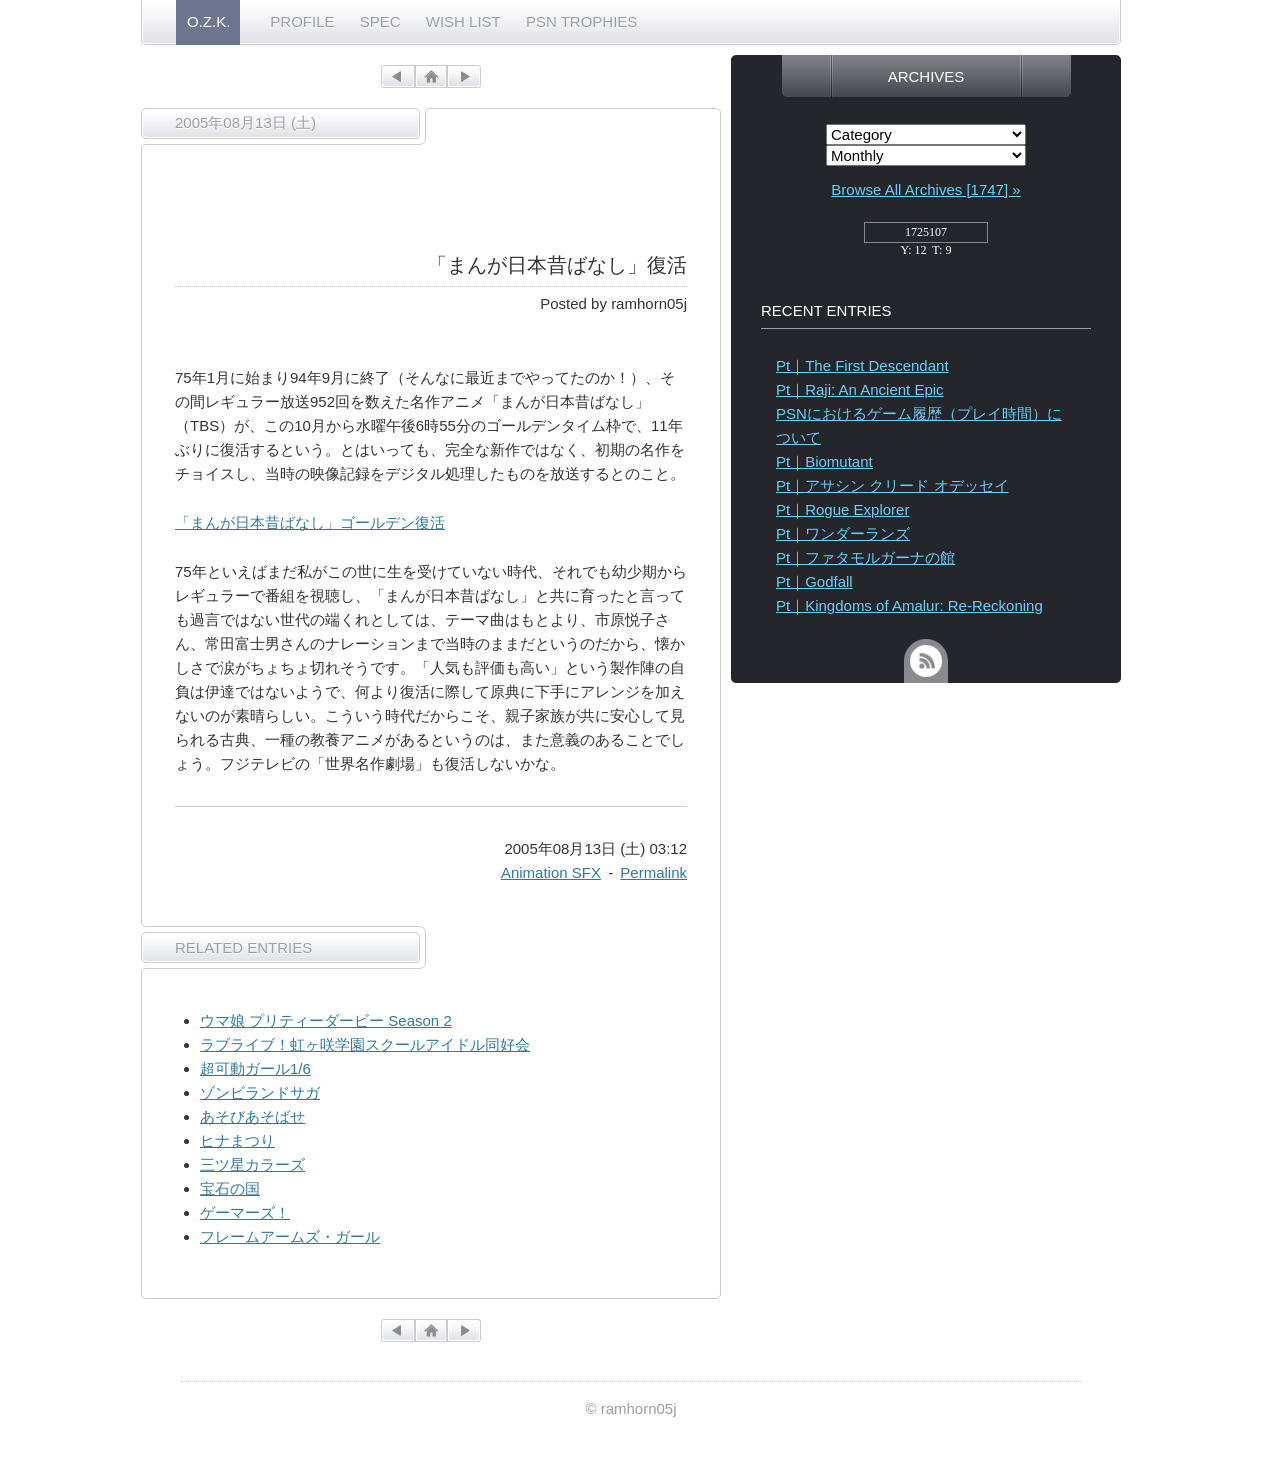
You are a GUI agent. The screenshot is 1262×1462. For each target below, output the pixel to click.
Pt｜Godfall (814, 581)
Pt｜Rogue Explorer (842, 509)
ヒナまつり (237, 1140)
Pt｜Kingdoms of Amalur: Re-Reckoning (909, 605)
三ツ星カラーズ (252, 1164)
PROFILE (302, 21)
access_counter (926, 238)
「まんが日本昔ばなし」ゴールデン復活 (310, 522)
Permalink (653, 872)
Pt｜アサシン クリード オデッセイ (892, 485)
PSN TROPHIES (581, 21)
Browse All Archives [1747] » (925, 189)
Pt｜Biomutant (824, 461)
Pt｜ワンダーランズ (843, 533)
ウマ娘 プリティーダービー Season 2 (326, 1020)
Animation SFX (551, 872)
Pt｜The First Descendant (862, 365)
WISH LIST (463, 21)
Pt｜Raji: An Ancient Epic (860, 389)
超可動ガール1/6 (255, 1068)
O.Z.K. (208, 21)
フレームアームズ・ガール (290, 1236)
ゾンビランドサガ (260, 1092)
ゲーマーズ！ (245, 1212)
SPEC (380, 21)
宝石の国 (230, 1188)
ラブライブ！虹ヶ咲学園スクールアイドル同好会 (365, 1044)
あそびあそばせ (252, 1116)
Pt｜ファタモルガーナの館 (865, 557)
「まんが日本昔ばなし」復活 (557, 265)
